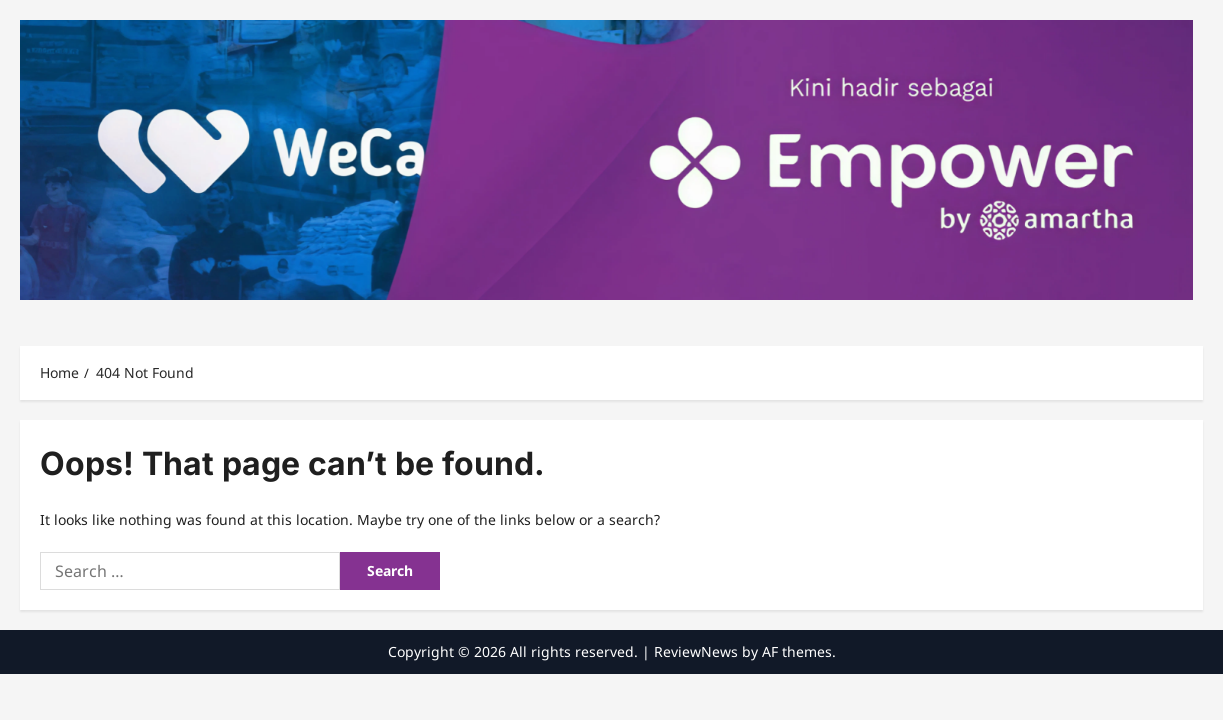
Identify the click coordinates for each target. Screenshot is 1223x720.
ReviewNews (696, 651)
